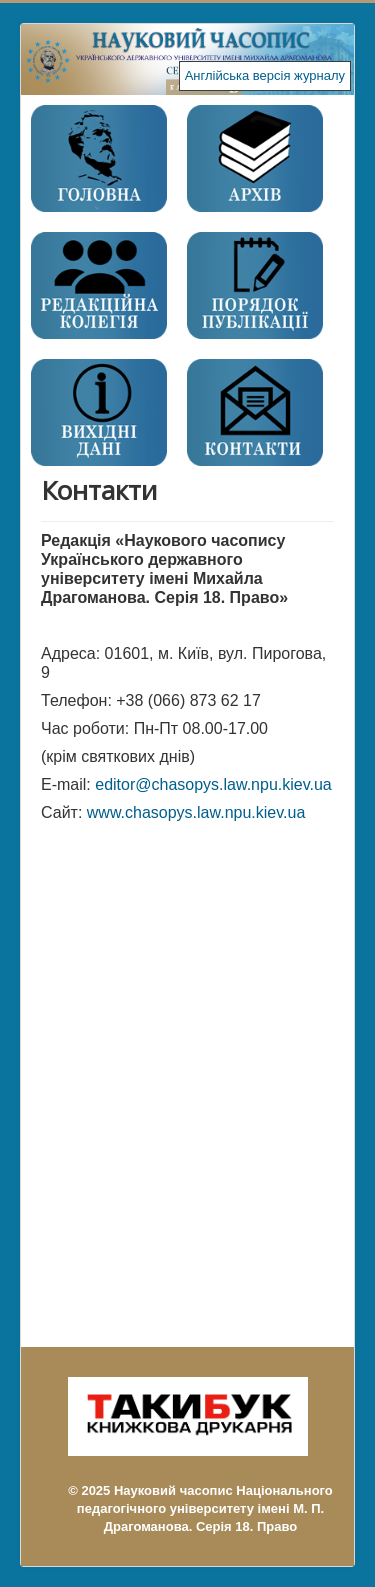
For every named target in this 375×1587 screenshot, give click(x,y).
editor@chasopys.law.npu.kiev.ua (213, 784)
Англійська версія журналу (265, 75)
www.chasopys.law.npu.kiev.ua (196, 812)
